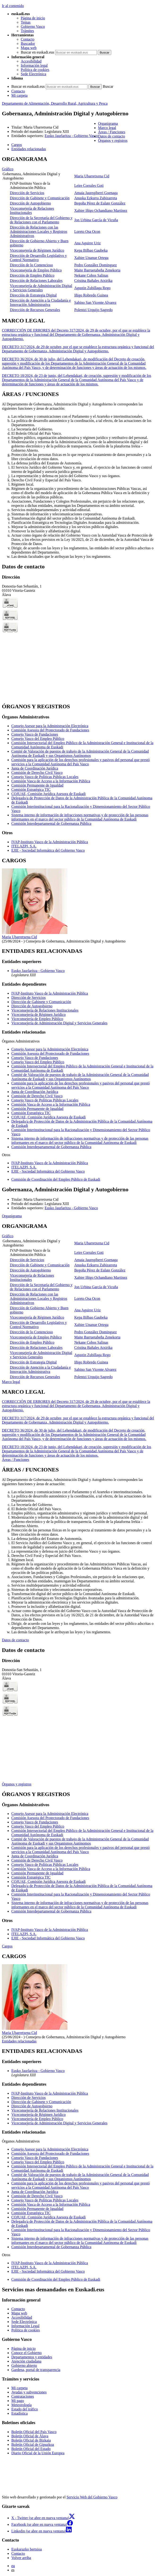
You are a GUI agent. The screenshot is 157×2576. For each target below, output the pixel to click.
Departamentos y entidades (31, 2357)
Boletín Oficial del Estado (31, 2449)
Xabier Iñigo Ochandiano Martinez (100, 210)
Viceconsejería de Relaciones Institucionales (44, 1010)
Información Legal (25, 2326)
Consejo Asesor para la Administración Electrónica (49, 726)
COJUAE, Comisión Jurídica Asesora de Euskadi (48, 794)
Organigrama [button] (108, 123)
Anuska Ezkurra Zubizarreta (95, 198)
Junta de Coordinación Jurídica (34, 768)
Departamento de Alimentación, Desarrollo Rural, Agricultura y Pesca (54, 103)
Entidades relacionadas (19, 2041)
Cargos (7, 1946)
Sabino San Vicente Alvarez (95, 302)
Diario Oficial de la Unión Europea (37, 2453)
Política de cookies (35, 70)
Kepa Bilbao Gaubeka (90, 250)
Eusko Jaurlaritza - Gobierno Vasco (71, 136)
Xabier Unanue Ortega (91, 258)
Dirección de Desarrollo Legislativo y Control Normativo (38, 258)
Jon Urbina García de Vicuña (96, 220)
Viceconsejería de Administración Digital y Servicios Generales (41, 288)
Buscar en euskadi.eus (37, 52)
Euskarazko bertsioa (26, 2549)
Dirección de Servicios (27, 193)
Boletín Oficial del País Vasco (34, 2432)
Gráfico (7, 169)
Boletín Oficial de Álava (29, 2436)
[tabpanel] (78, 234)
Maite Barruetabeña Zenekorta (97, 270)
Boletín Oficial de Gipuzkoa (32, 2445)
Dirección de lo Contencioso (31, 265)
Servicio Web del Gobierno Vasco (91, 2497)
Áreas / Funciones (15, 1460)
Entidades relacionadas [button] (28, 149)
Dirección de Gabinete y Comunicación (40, 198)
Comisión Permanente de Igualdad (37, 785)
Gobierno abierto (24, 2365)
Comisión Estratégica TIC (31, 790)
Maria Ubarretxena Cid (91, 176)
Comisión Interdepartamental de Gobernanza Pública (51, 823)
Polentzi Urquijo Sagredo (93, 310)
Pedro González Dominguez (95, 265)
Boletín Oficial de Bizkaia (31, 2440)
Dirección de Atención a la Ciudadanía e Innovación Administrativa (40, 302)
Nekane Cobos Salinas (91, 275)
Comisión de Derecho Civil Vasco (36, 773)
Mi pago (17, 2401)
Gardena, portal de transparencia (35, 2370)
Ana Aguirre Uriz (87, 243)
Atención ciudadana (26, 2361)
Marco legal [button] (107, 128)
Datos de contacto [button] (111, 136)
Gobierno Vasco (33, 27)
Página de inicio (33, 18)
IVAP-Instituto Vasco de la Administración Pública (49, 842)
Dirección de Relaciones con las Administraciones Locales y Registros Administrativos (38, 231)
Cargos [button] (16, 145)
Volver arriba (21, 2558)
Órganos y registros (16, 1784)
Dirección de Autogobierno (30, 203)
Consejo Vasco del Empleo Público (37, 739)
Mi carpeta (19, 95)
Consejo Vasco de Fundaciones (34, 734)
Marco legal (11, 1382)
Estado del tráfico (24, 2409)
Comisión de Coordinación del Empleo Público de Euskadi (55, 1179)
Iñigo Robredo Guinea (91, 295)
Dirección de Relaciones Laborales (36, 281)
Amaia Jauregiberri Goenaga (96, 193)
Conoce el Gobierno (26, 2353)
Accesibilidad (31, 61)
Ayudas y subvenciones (29, 2392)
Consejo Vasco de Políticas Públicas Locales (44, 777)
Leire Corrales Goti (88, 185)
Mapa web (29, 48)
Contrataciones (22, 2396)
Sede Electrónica (33, 74)
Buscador (28, 44)
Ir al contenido (13, 6)
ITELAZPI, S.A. (24, 846)
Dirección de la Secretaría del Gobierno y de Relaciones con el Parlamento (41, 220)
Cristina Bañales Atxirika (93, 281)
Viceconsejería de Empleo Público (36, 270)
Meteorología (21, 2405)
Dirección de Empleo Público (32, 275)
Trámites (27, 31)
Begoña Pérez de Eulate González (99, 203)
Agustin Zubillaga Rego (92, 288)
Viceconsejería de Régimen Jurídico (37, 250)
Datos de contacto (15, 1640)
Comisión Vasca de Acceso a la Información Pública (50, 781)
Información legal (34, 65)
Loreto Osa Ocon (87, 231)
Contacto (27, 39)
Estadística (19, 2413)
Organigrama (12, 1216)
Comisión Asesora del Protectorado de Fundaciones (50, 730)
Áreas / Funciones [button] (111, 132)
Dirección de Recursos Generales (35, 310)
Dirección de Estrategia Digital (33, 295)
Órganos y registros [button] (113, 140)
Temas (26, 22)
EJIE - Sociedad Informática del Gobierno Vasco (48, 850)
